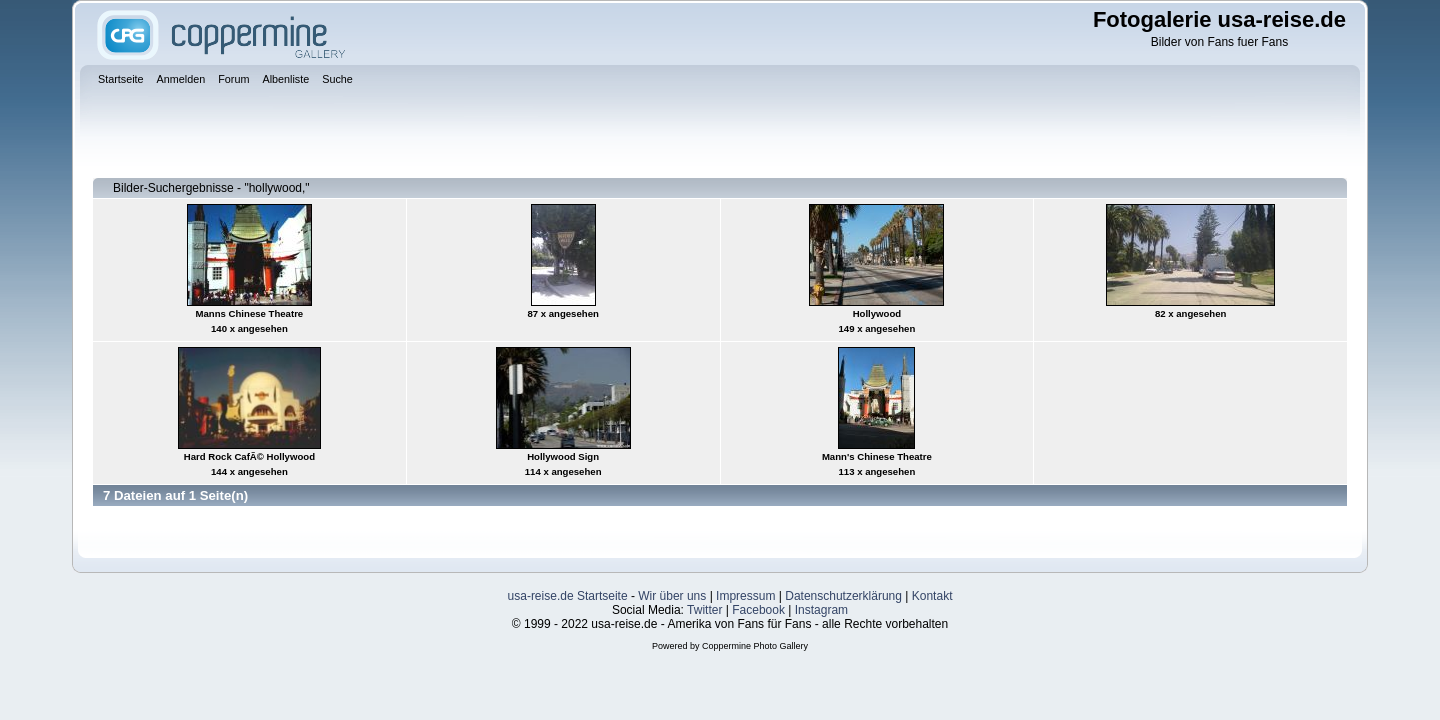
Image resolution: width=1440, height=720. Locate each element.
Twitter (704, 610)
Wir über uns (672, 596)
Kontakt (932, 596)
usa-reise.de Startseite (568, 596)
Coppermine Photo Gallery (755, 646)
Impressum (745, 596)
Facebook (758, 610)
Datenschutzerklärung (843, 596)
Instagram (821, 610)
